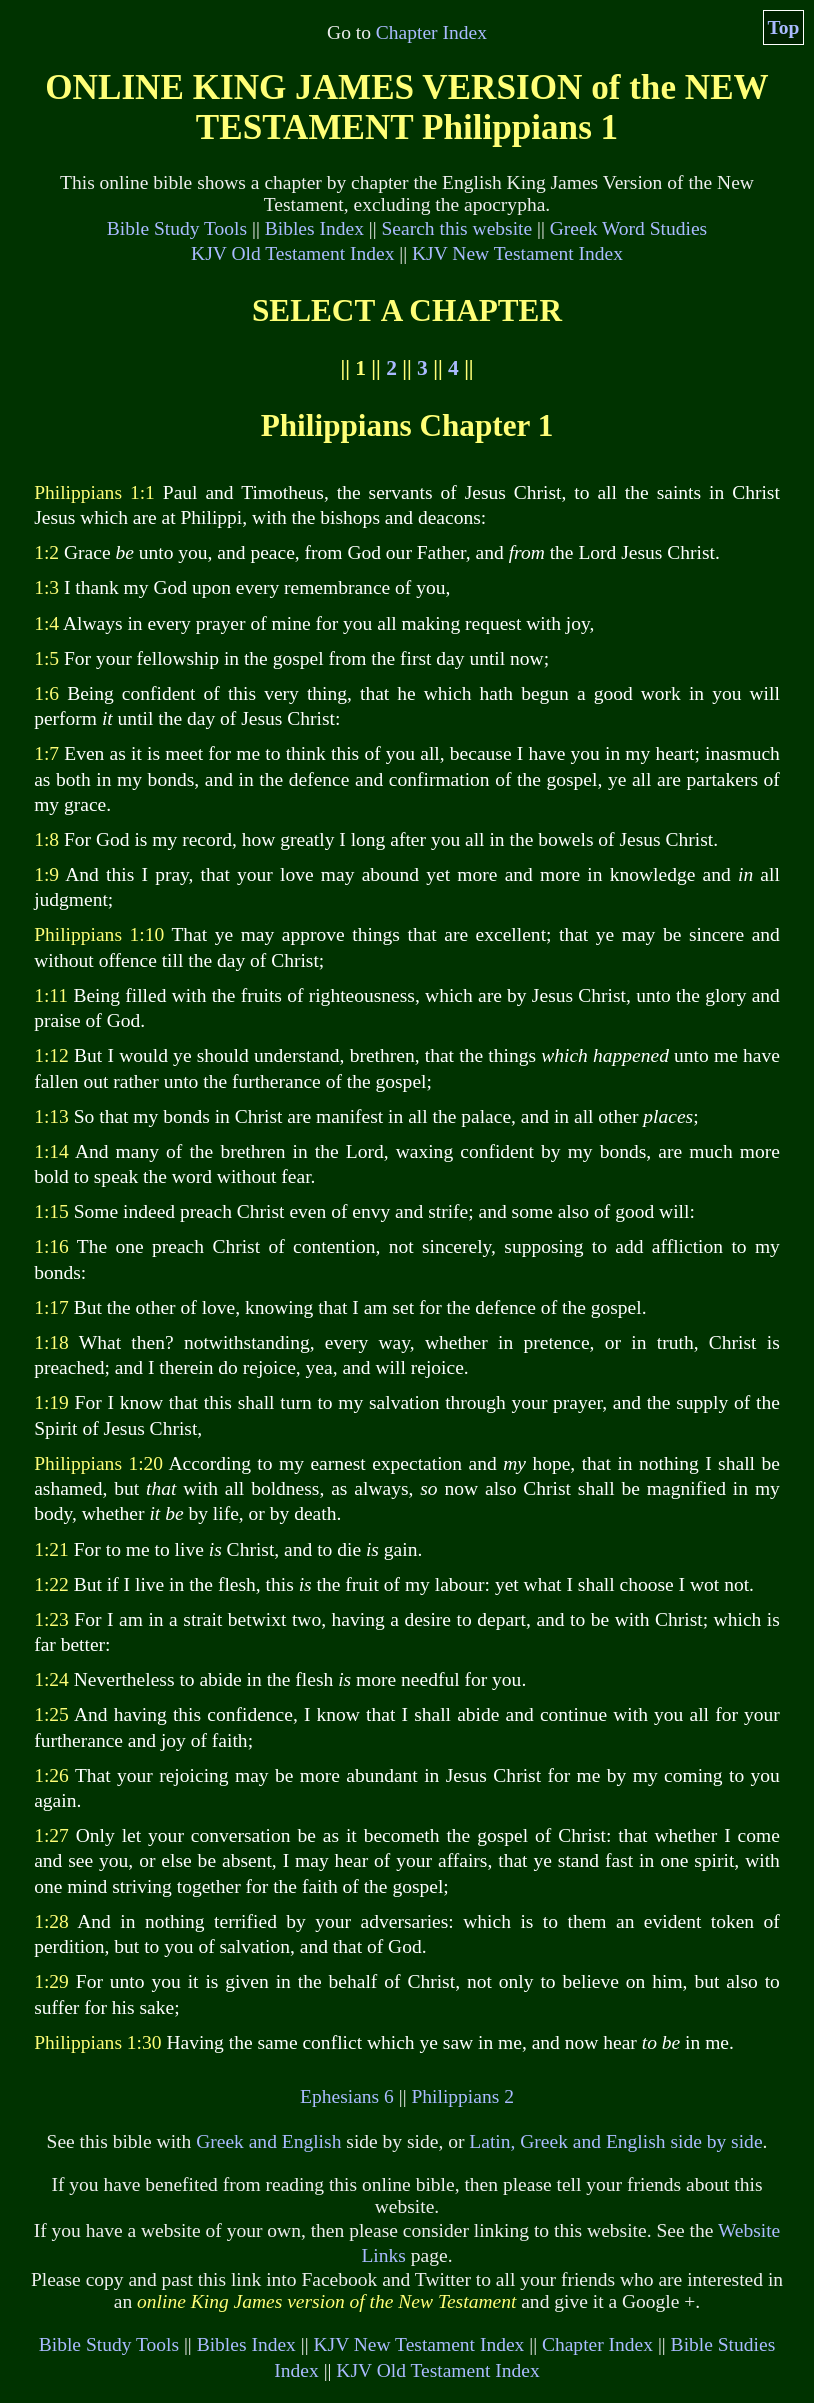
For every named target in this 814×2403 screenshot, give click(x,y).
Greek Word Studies (628, 228)
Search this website (457, 228)
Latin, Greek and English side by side (615, 2141)
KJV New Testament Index (517, 253)
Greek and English (268, 2141)
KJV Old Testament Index (292, 253)
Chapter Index (431, 32)
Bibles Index (314, 228)
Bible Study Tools (177, 228)
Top (784, 27)
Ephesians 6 (347, 2096)
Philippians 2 (462, 2096)
